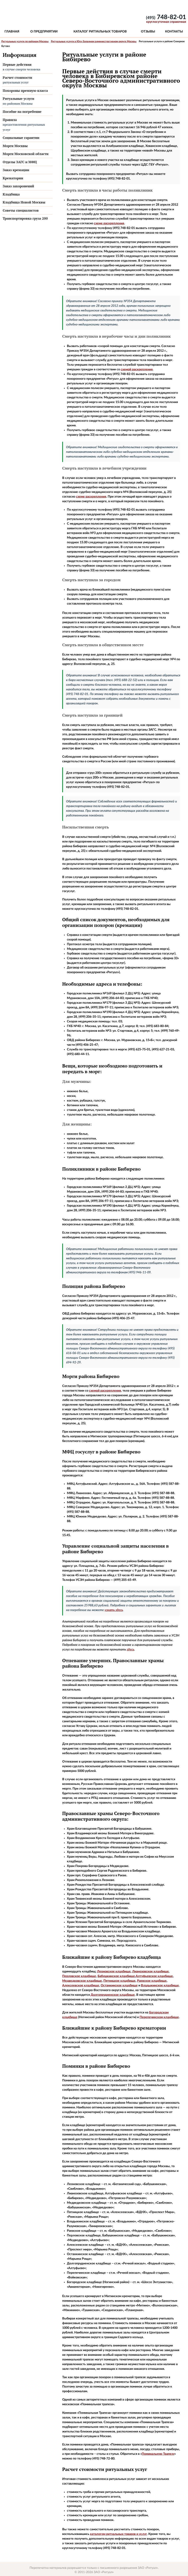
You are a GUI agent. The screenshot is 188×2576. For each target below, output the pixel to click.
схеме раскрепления (109, 223)
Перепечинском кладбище (159, 2017)
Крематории (13, 178)
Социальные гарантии (21, 137)
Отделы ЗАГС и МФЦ (20, 162)
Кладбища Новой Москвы (24, 202)
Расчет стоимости (27, 80)
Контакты (174, 31)
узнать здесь (114, 1610)
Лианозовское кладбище (150, 1971)
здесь (130, 1649)
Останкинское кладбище (119, 1985)
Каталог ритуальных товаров (100, 31)
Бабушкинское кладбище (116, 1976)
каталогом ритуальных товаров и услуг (118, 2534)
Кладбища (11, 194)
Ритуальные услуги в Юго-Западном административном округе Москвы (93, 41)
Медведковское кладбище (82, 1980)
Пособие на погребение (22, 111)
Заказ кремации (16, 170)
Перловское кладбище (79, 1976)
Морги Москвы (15, 146)
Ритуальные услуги (27, 101)
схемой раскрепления (137, 369)
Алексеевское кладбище (80, 1985)
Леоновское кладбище (114, 1971)
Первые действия (27, 67)
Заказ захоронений (18, 186)
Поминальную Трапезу (158, 2453)
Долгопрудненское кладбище (113, 1994)
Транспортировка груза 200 (25, 218)
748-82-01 (166, 17)
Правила (27, 124)
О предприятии (44, 31)
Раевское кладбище (152, 1980)
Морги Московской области (25, 154)
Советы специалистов (21, 210)
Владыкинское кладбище (160, 1985)
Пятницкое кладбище (119, 1980)
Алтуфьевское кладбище (154, 1976)
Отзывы (148, 31)
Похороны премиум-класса (25, 90)
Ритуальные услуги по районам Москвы (25, 41)
